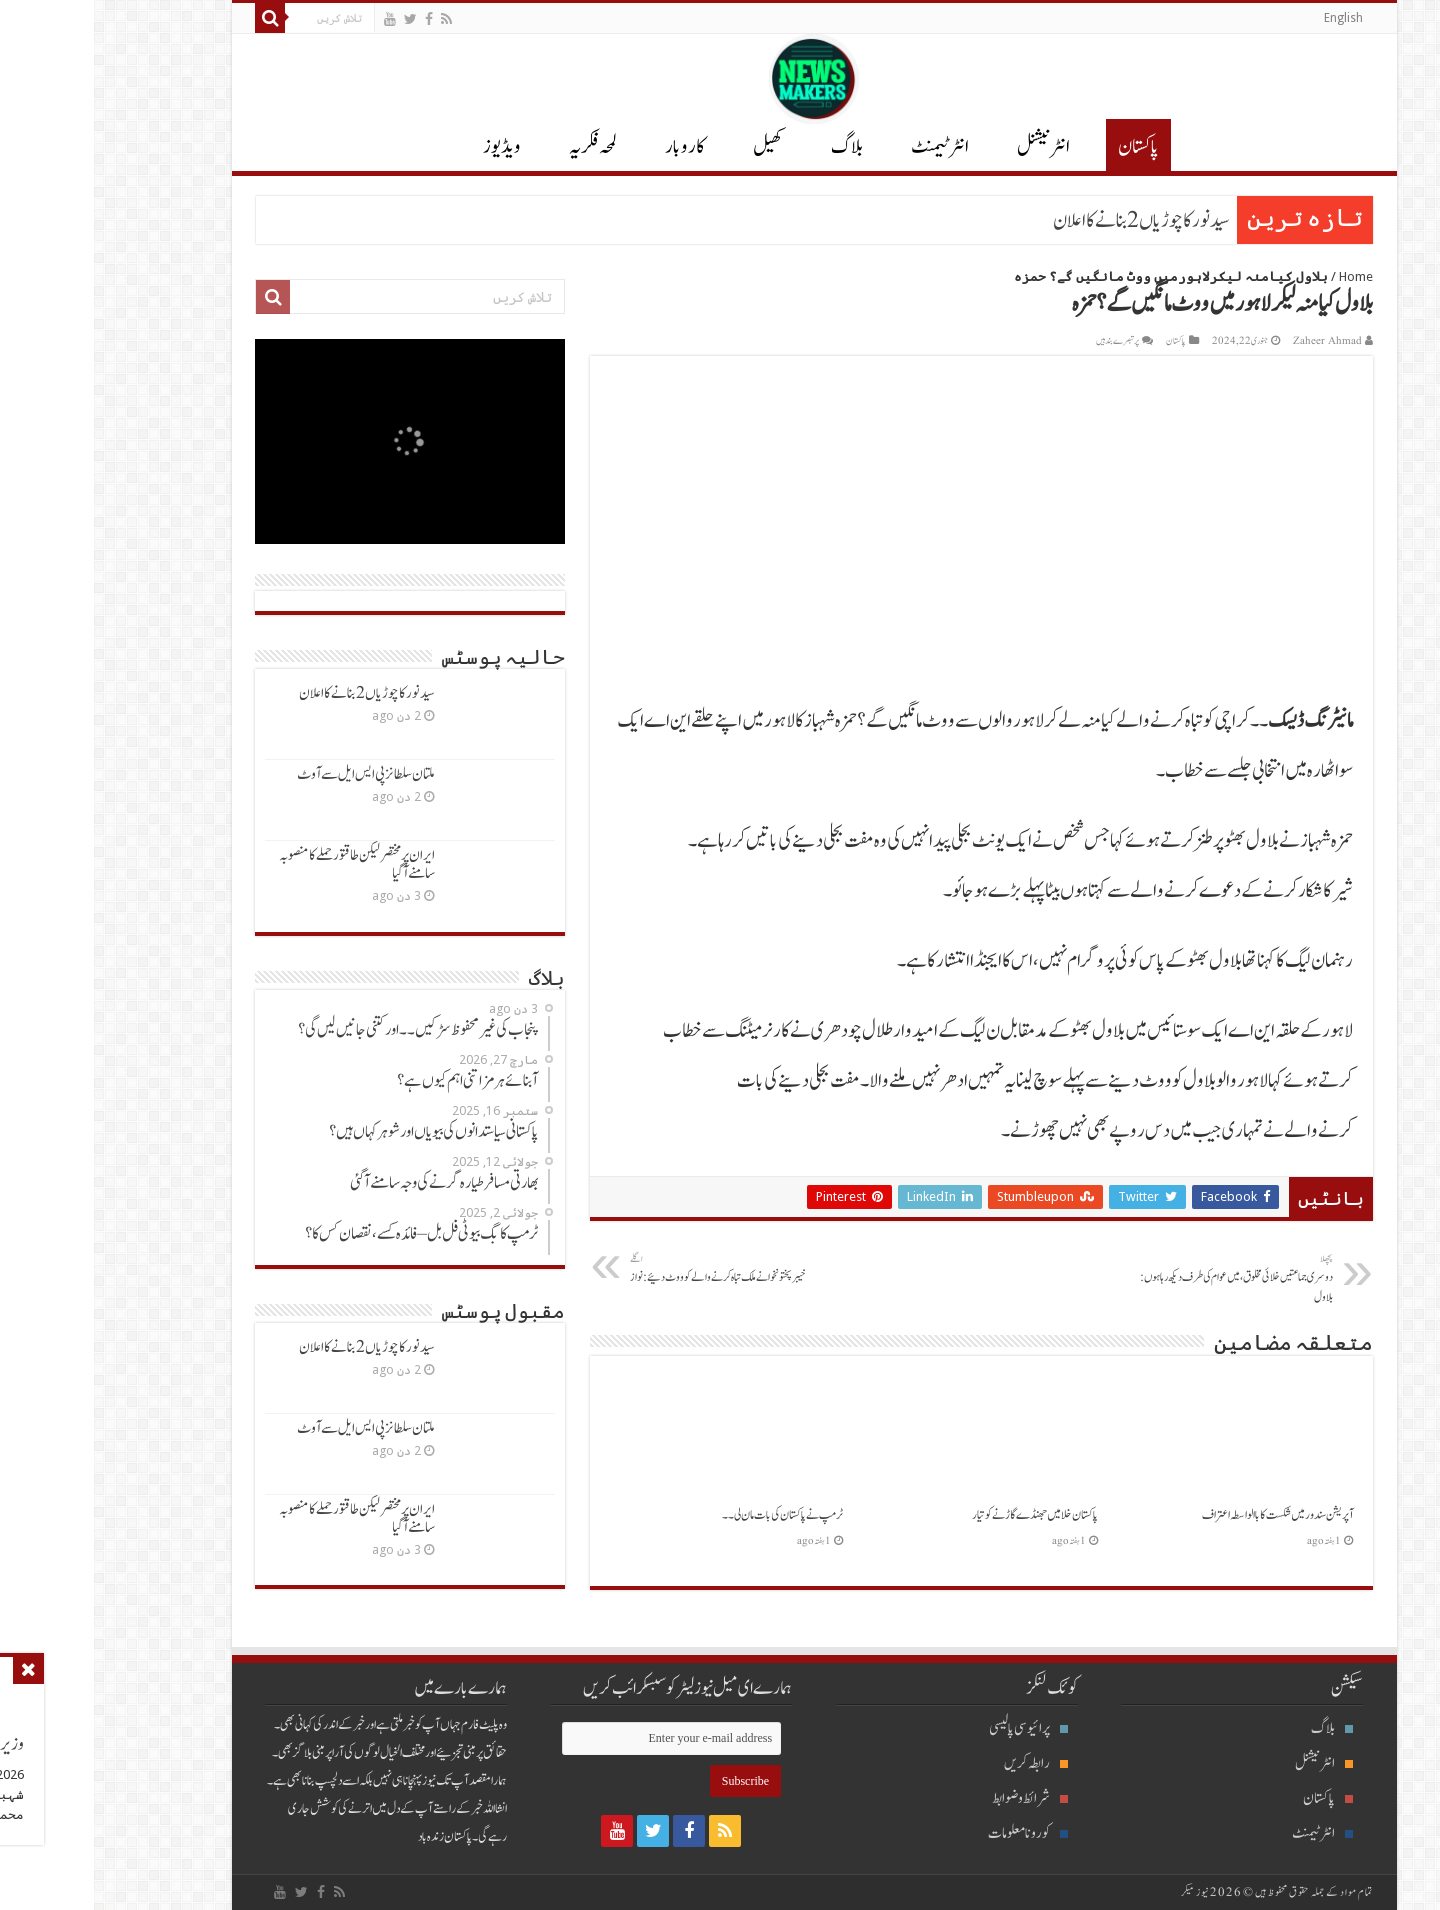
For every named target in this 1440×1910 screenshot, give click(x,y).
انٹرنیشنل (1230, 1763)
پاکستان (1044, 147)
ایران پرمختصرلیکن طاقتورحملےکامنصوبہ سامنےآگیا (263, 864)
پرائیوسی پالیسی (934, 1728)
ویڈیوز (408, 147)
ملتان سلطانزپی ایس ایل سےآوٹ (272, 774)
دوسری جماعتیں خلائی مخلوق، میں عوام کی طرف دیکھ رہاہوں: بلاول (1136, 1279)
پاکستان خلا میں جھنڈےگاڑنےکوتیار (941, 1515)
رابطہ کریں (942, 1763)
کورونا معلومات (934, 1833)
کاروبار (591, 147)
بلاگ (753, 147)
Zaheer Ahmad (1233, 341)
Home (1262, 276)
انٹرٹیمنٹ (846, 147)
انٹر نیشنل (949, 147)
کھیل (674, 147)
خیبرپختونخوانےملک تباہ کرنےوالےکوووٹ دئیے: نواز (638, 1269)
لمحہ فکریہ (499, 147)
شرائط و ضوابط (936, 1798)
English (1249, 18)
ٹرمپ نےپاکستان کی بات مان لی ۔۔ (688, 1515)
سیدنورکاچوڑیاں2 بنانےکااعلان (1047, 221)
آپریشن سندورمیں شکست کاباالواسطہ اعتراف (1183, 1515)
